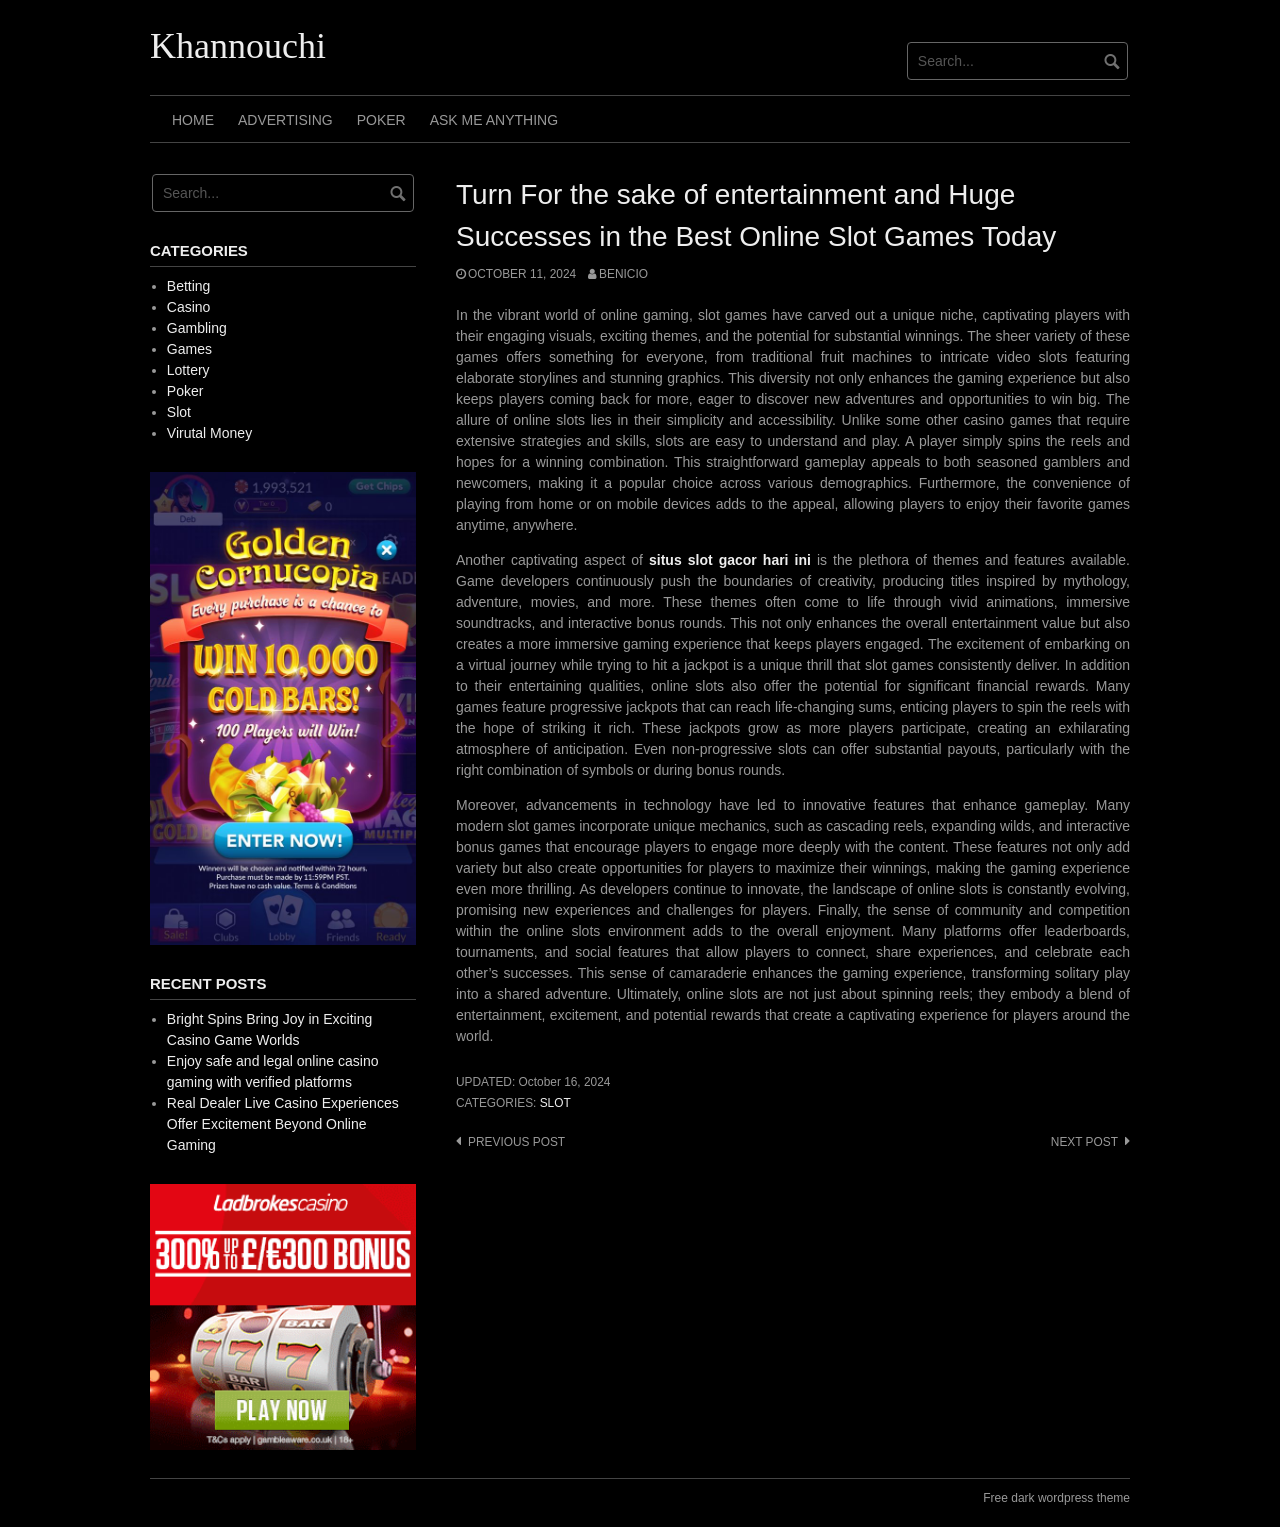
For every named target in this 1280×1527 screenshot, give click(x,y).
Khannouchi (238, 46)
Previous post (516, 1142)
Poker (381, 120)
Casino (189, 307)
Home (193, 120)
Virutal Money (209, 433)
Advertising (285, 120)
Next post (1084, 1142)
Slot (555, 1103)
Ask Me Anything (494, 120)
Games (189, 349)
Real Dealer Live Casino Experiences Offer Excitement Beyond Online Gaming (283, 1124)
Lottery (188, 370)
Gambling (197, 328)
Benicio (623, 274)
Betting (189, 286)
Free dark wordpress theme (1056, 1498)
